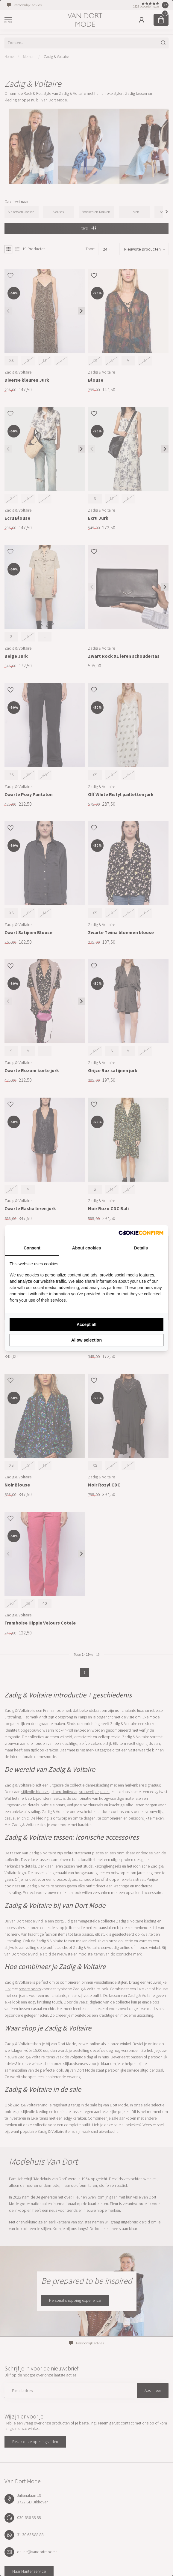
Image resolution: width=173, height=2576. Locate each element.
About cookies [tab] (86, 1248)
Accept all (86, 1324)
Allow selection (86, 1340)
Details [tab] (141, 1248)
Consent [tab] (32, 1248)
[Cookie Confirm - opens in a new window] (141, 1233)
